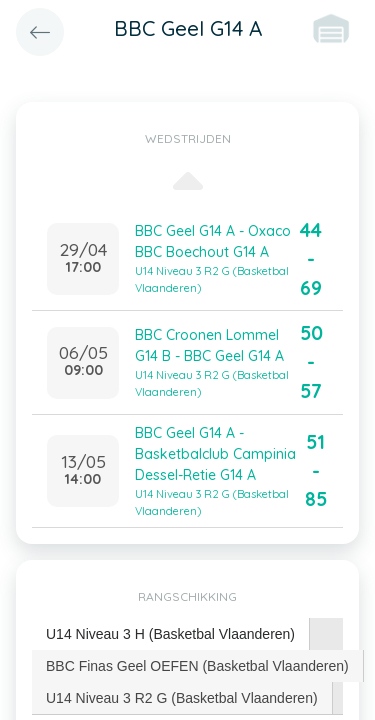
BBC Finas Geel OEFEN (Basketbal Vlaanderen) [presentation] (197, 666)
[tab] (171, 634)
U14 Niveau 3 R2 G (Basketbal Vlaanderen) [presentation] (182, 698)
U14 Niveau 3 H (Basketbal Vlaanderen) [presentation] (170, 634)
